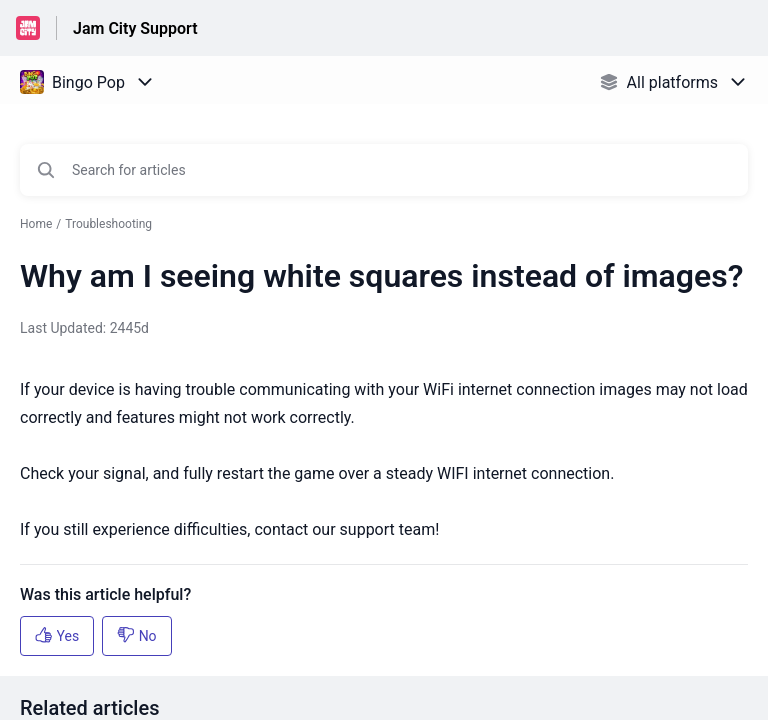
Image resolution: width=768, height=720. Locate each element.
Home (36, 224)
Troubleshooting (108, 224)
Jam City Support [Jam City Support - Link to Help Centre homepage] (135, 28)
